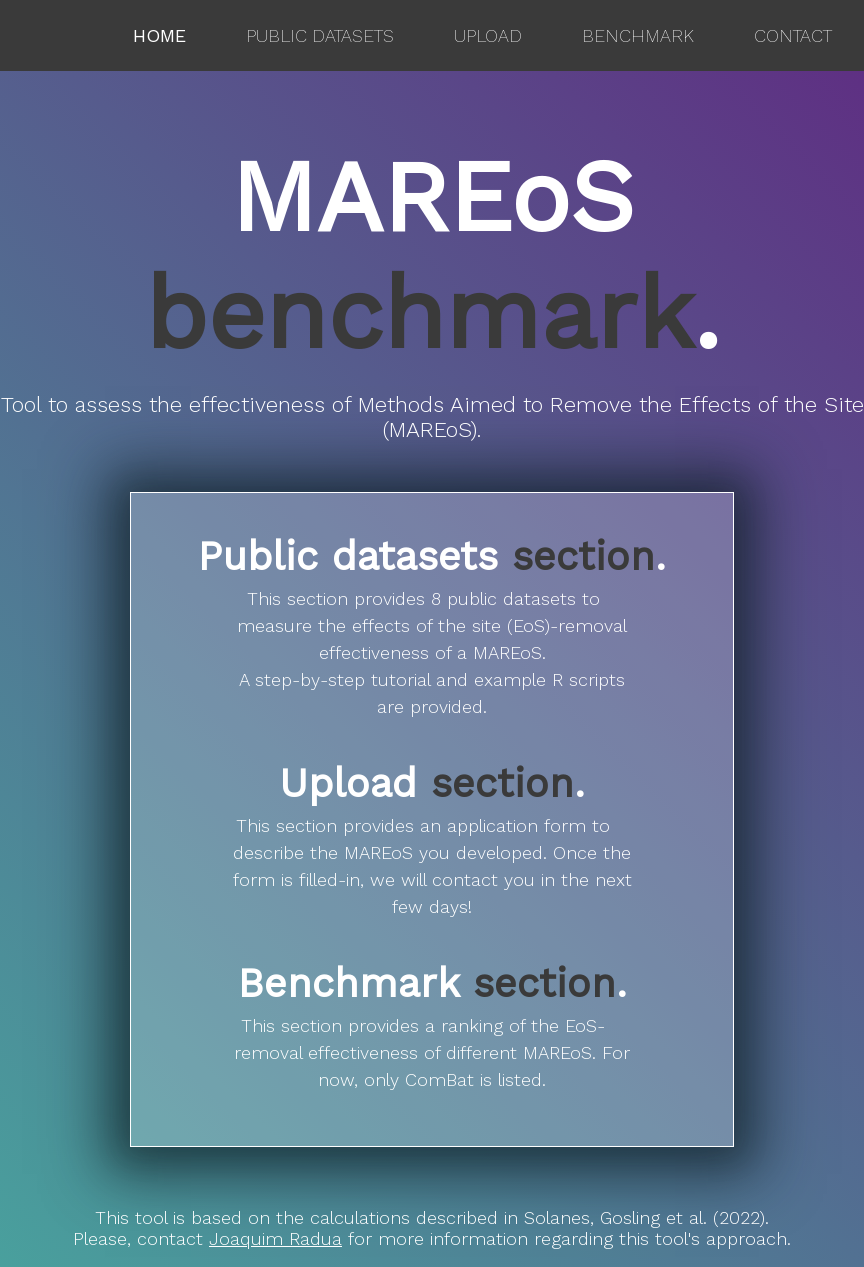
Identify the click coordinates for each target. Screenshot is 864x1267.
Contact (793, 35)
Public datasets (320, 35)
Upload (488, 35)
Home (159, 35)
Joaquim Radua (275, 1238)
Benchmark (638, 35)
